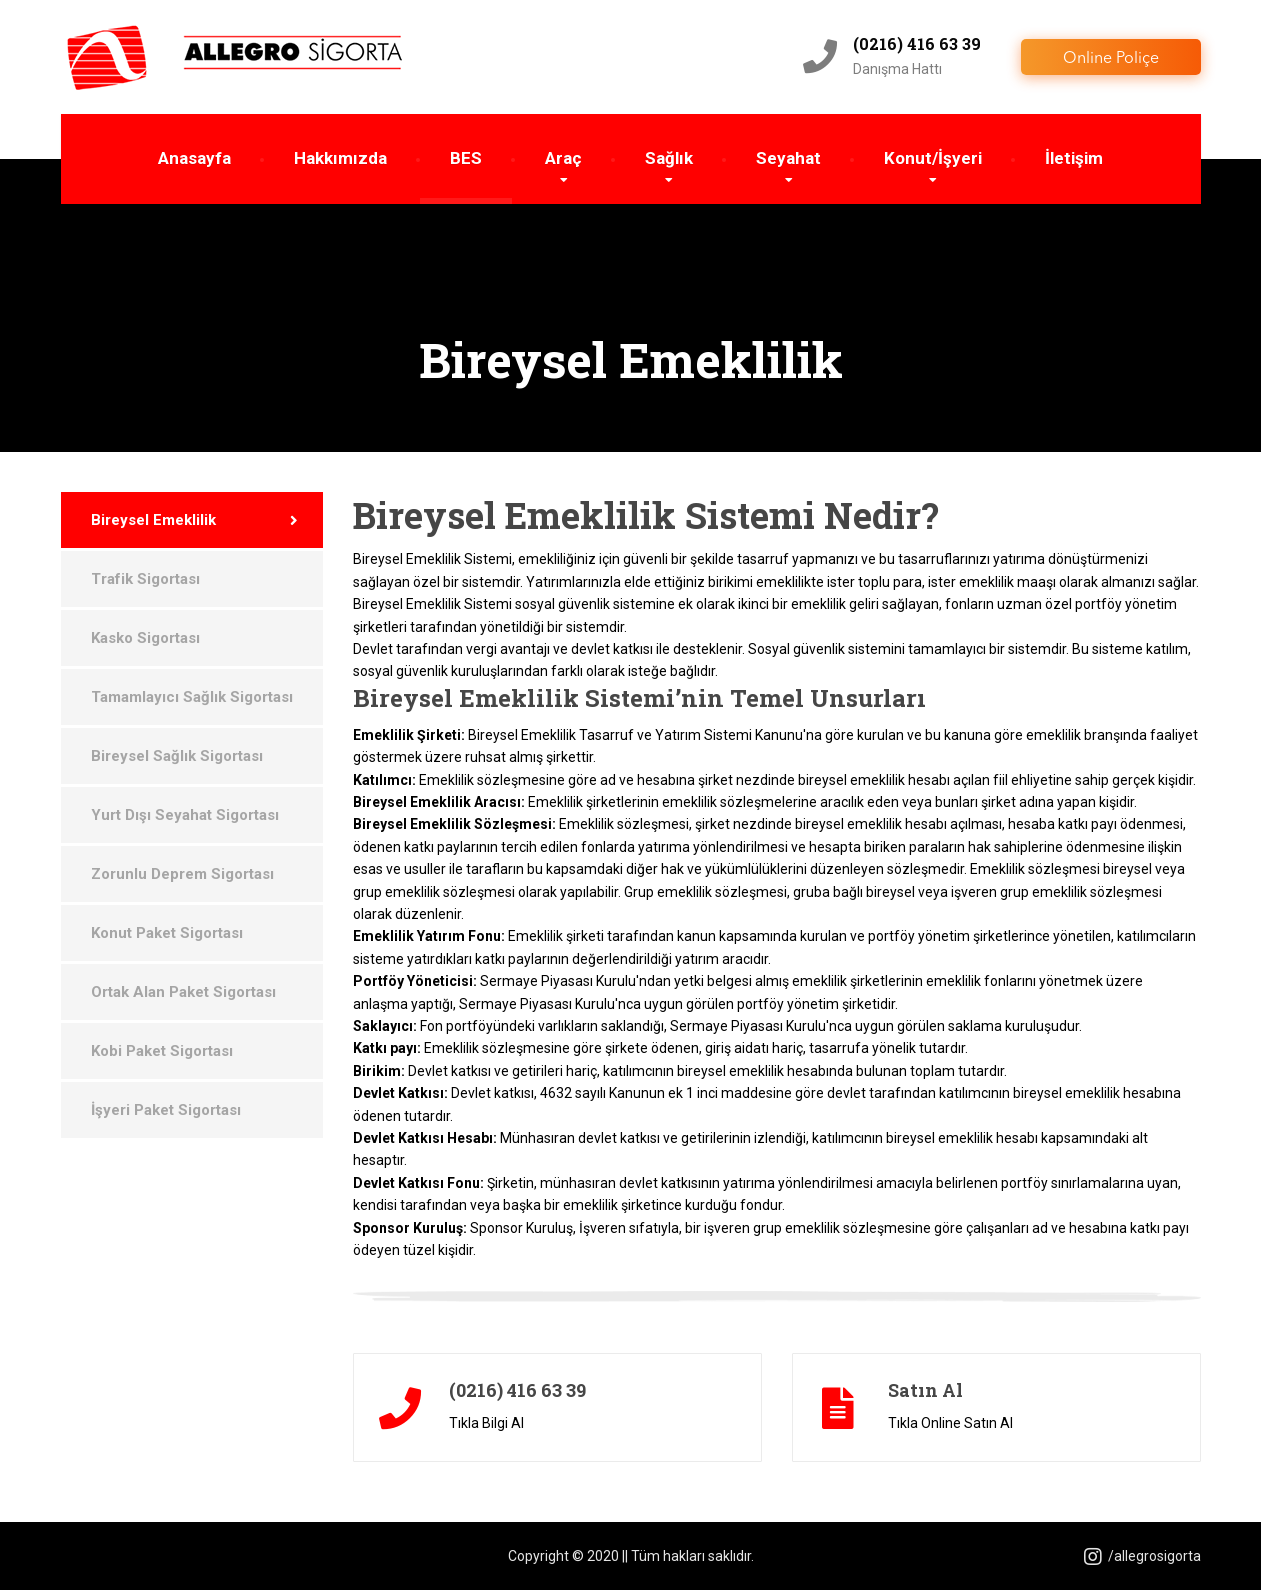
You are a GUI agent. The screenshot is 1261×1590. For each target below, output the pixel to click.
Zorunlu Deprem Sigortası (182, 874)
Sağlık (669, 158)
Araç (563, 158)
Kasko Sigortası (145, 638)
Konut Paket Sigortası (167, 933)
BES (466, 158)
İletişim (1074, 158)
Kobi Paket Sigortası (162, 1051)
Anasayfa (194, 158)
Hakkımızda (340, 158)
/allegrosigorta (1142, 1556)
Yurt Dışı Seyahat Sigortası (185, 815)
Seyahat (788, 158)
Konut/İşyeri (933, 158)
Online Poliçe (1111, 59)
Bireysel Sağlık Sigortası (177, 756)
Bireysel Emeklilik (153, 520)
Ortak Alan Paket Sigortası (183, 992)
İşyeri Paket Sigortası (166, 1110)
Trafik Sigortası (145, 579)
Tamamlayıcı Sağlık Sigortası (192, 697)
